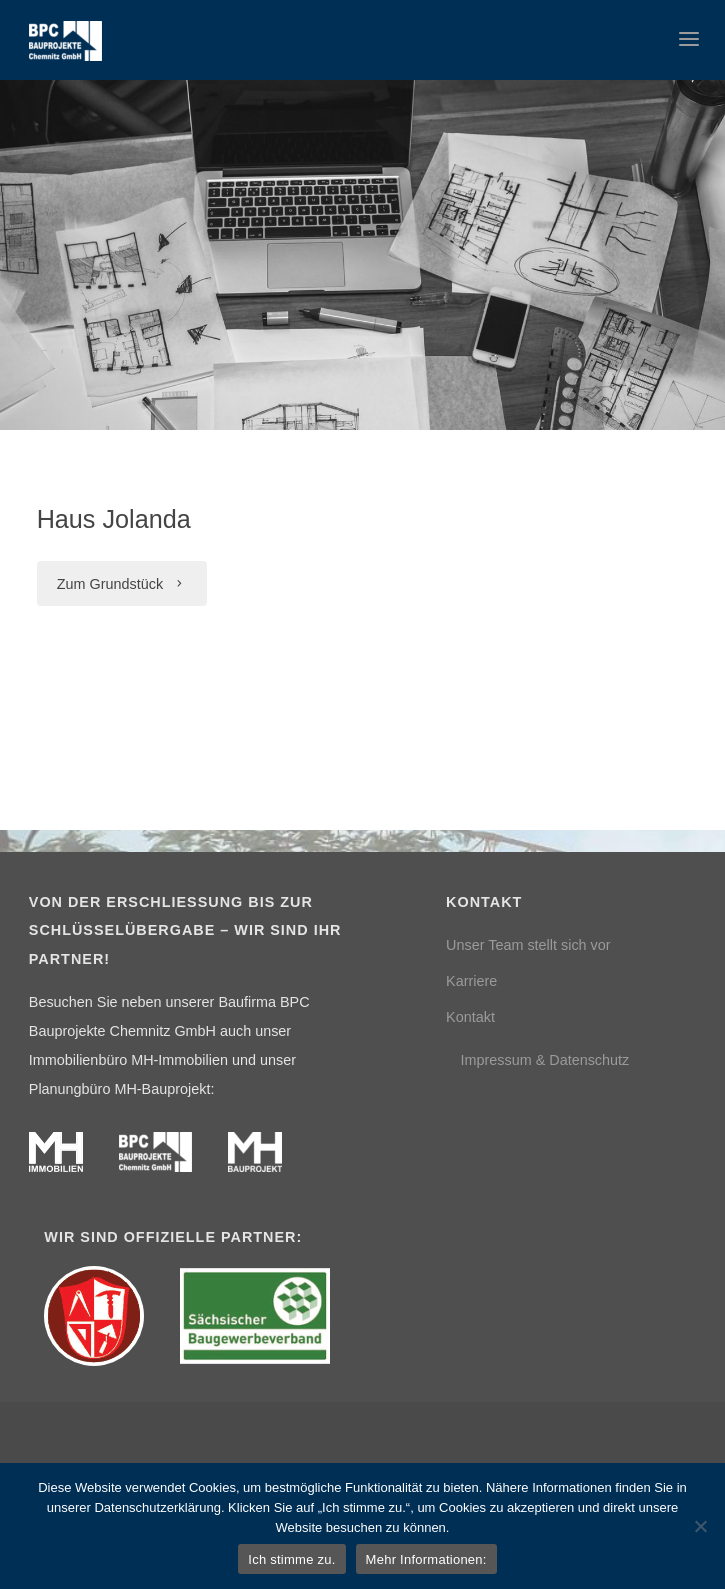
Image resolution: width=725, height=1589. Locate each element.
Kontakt (470, 1017)
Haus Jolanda (114, 519)
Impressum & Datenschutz (544, 1060)
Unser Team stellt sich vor (528, 945)
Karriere (471, 981)
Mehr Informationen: (426, 1559)
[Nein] (700, 1526)
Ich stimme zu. (291, 1559)
